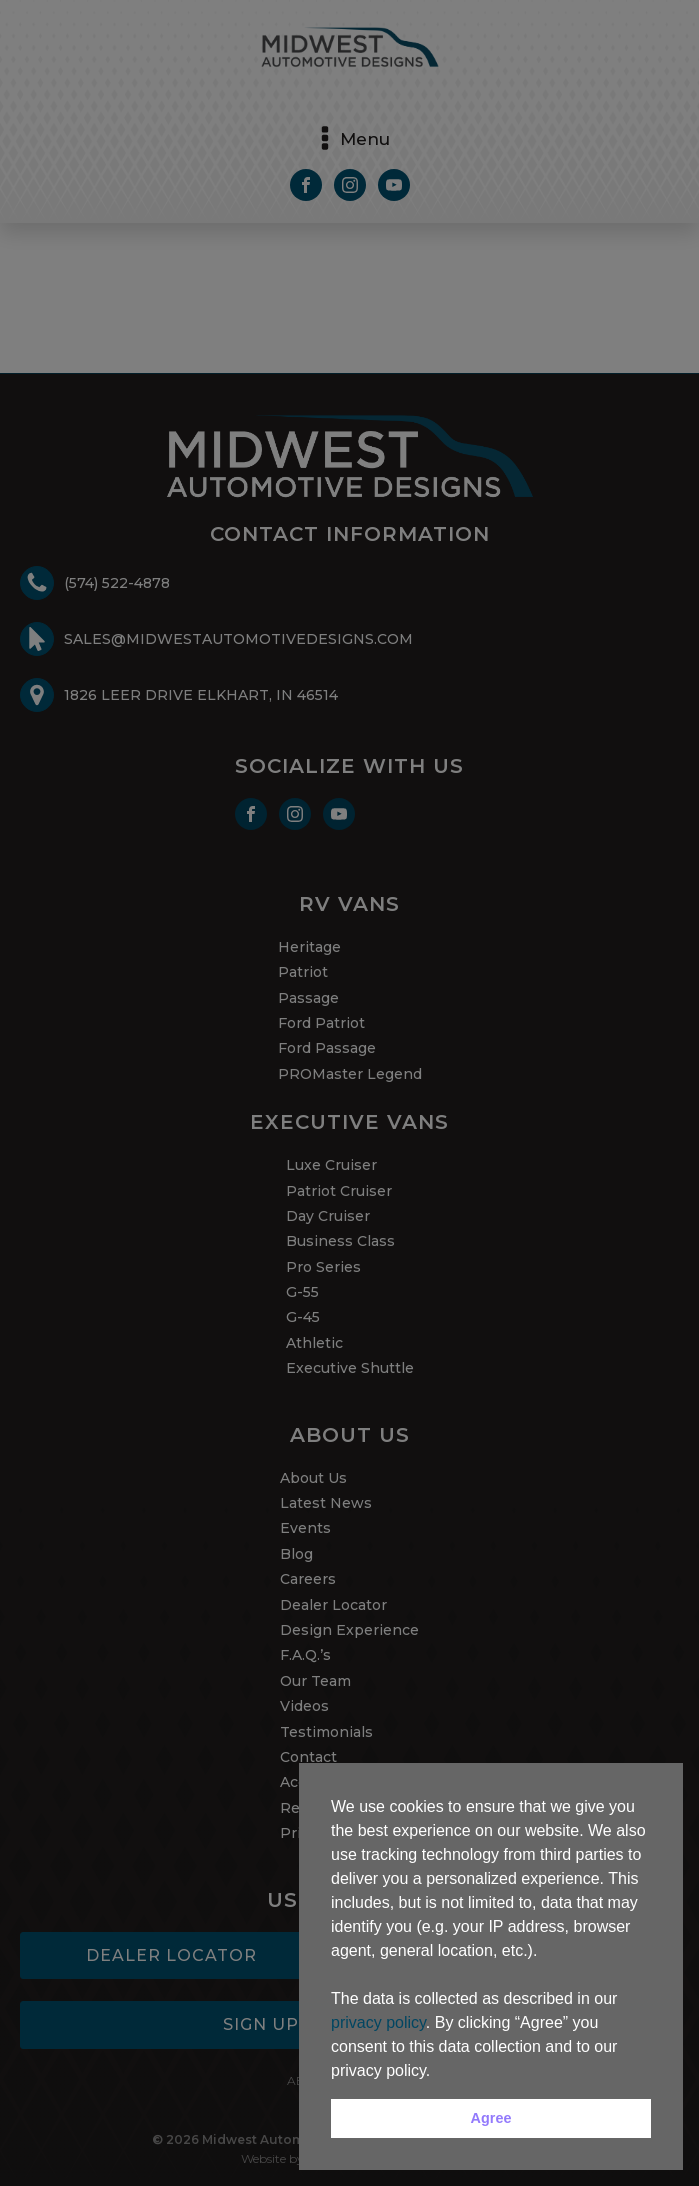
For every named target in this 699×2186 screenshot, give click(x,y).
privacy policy (378, 2022)
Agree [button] (491, 2118)
